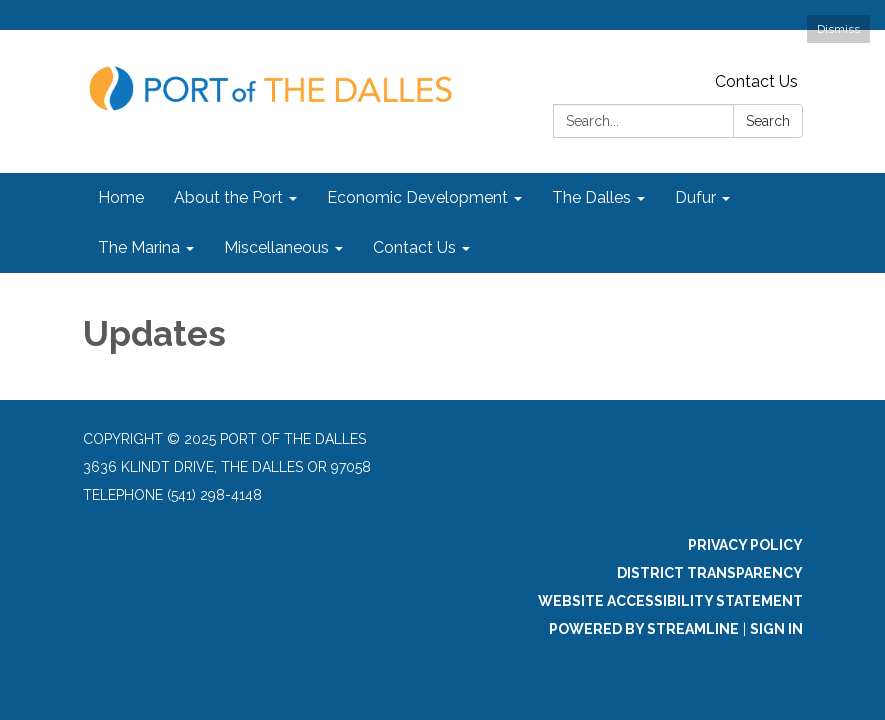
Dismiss (838, 29)
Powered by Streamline (644, 629)
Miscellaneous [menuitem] (276, 247)
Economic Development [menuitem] (417, 197)
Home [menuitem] (121, 197)
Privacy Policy (745, 545)
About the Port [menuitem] (228, 197)
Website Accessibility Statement (670, 601)
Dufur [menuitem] (695, 197)
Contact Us (756, 81)
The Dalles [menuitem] (591, 197)
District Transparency (710, 573)
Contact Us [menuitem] (414, 247)
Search (768, 121)
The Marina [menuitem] (139, 247)
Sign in (776, 629)
